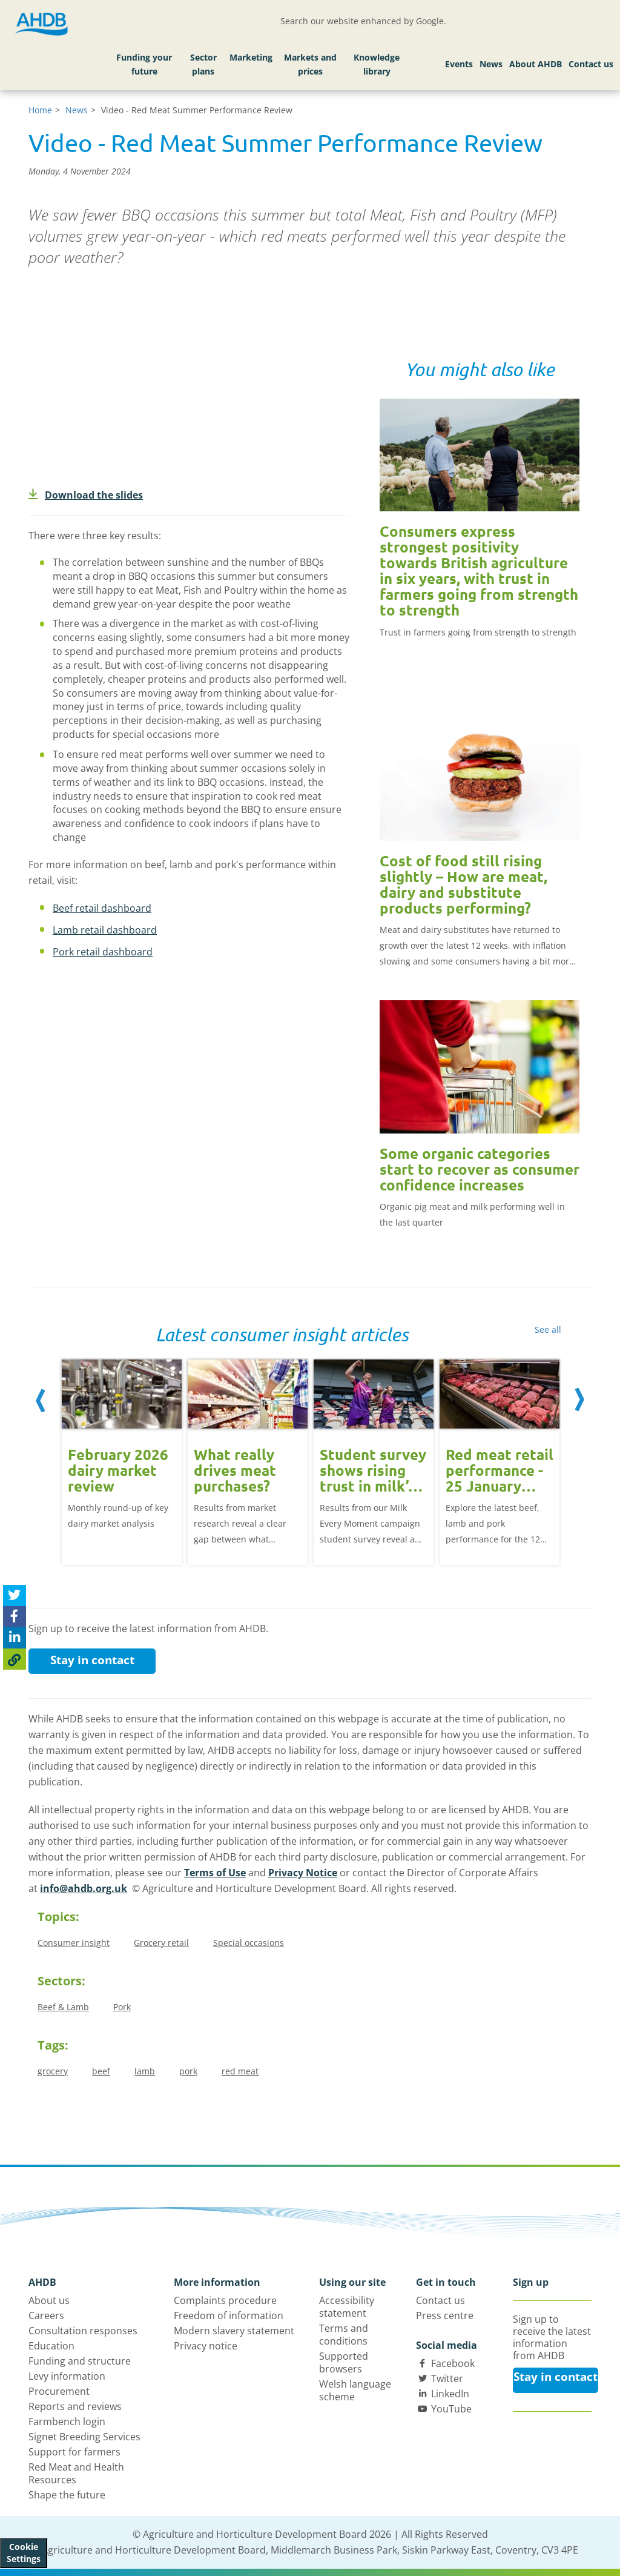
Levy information (66, 2376)
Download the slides (85, 495)
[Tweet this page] (14, 1595)
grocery (53, 2071)
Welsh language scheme (355, 2390)
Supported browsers (343, 2362)
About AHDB (535, 64)
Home (40, 110)
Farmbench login (66, 2421)
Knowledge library (377, 64)
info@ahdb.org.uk (83, 1888)
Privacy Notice (302, 1872)
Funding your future (144, 64)
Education (51, 2345)
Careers (46, 2315)
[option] (122, 1461)
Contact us (591, 64)
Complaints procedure (225, 2300)
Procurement (59, 2391)
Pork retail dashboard (103, 951)
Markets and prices (310, 64)
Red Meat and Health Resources (76, 2473)
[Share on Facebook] (14, 1616)
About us (49, 2300)
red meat (240, 2071)
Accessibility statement (346, 2307)
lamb (144, 2071)
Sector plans (203, 64)
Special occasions (248, 1942)
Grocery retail (161, 1942)
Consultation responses (82, 2330)
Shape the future (66, 2494)
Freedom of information (228, 2315)
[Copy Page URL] (14, 1659)
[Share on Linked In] (14, 1637)
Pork (122, 2007)
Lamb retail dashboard (105, 930)
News (491, 64)
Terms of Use (215, 1872)
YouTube (451, 2408)
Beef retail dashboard (102, 908)
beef (101, 2071)
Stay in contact (92, 1660)
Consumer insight (74, 1942)
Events (459, 64)
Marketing (250, 57)
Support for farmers (74, 2451)
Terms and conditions (343, 2335)
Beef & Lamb (63, 2007)
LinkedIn (450, 2393)
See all (548, 1329)
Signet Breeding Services (84, 2436)
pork (188, 2071)
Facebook (453, 2363)
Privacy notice (205, 2345)
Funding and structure (79, 2361)
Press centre (444, 2315)
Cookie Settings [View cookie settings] (24, 2552)
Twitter (447, 2378)
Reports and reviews (75, 2406)
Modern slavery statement (234, 2330)
